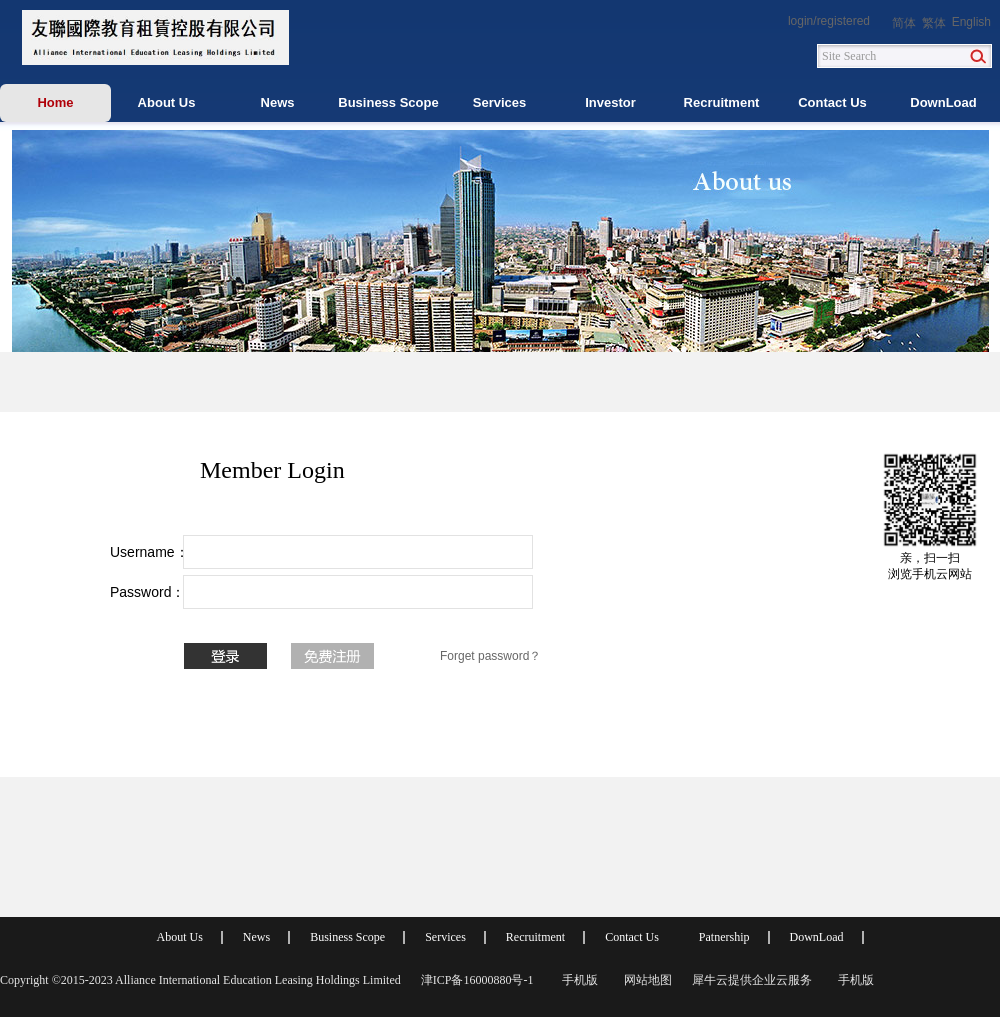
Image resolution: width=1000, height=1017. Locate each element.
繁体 (934, 23)
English (971, 22)
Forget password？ (490, 656)
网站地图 (645, 980)
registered (843, 21)
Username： (140, 552)
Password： (140, 592)
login (800, 21)
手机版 (577, 980)
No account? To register (332, 656)
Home (55, 102)
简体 (904, 23)
